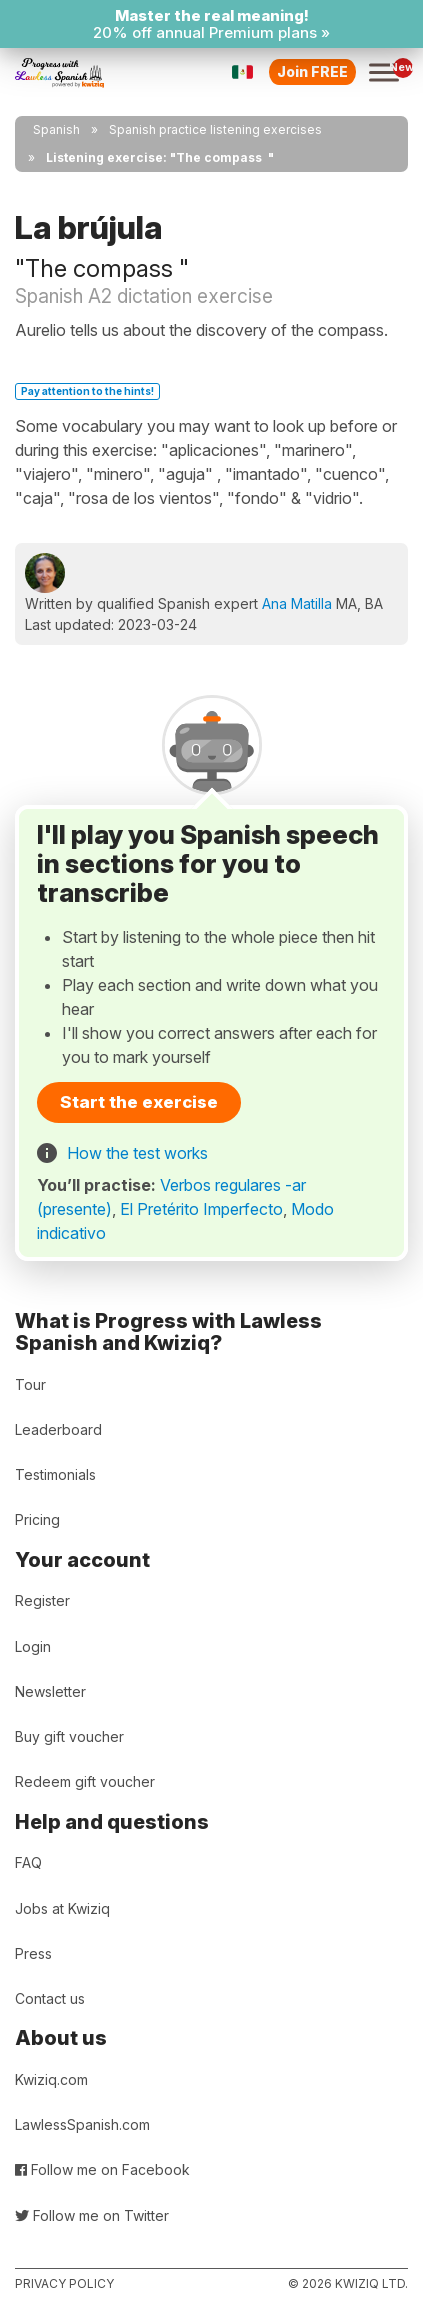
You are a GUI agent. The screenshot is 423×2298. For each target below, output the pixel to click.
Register (42, 1600)
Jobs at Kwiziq (62, 1908)
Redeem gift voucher (85, 1781)
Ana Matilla (297, 603)
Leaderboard (58, 1429)
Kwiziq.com (51, 2079)
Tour (30, 1384)
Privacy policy (64, 2283)
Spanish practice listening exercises (215, 129)
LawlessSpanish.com (82, 2124)
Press (33, 1953)
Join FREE (312, 71)
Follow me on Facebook (102, 2169)
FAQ (28, 1862)
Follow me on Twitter (92, 2215)
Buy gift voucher (69, 1736)
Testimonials (55, 1474)
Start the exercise (139, 1102)
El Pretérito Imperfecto (201, 1209)
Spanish (56, 129)
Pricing (37, 1519)
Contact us (50, 1998)
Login (33, 1646)
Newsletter (50, 1691)
